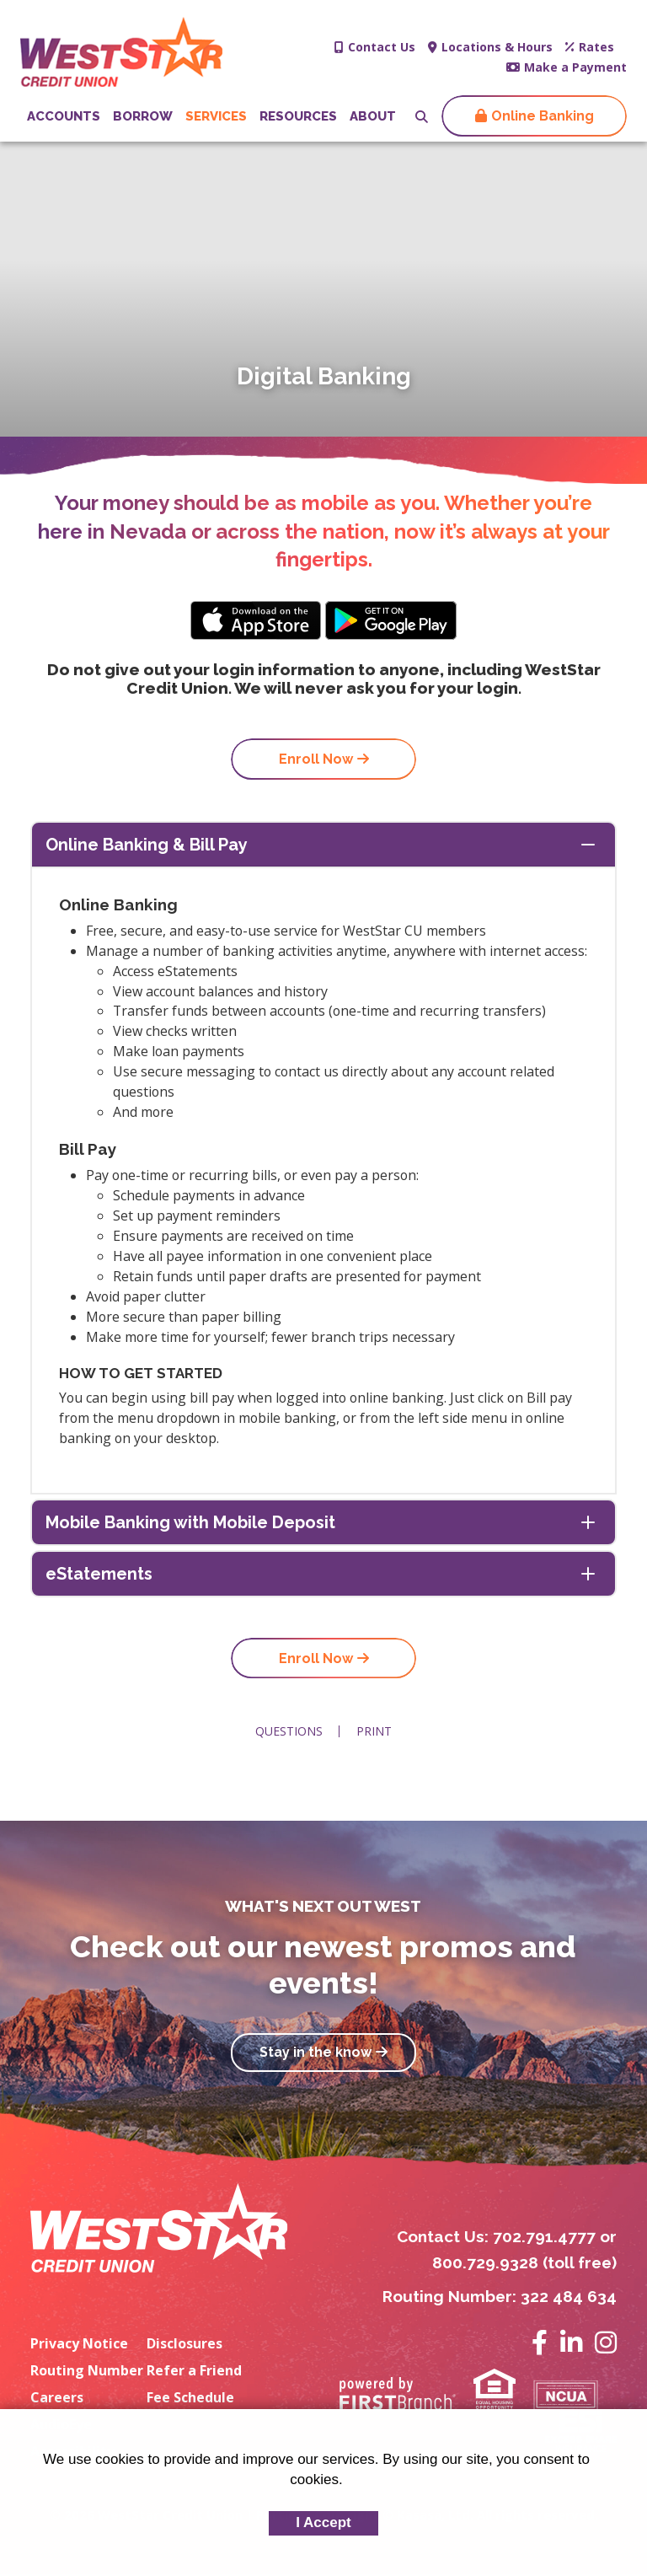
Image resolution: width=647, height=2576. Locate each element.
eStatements (98, 1574)
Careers (56, 2398)
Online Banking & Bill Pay (146, 845)
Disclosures (184, 2344)
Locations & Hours (497, 47)
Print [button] (375, 1732)
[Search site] (421, 116)
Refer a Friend (194, 2371)
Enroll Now (316, 759)
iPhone (256, 620)
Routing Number (86, 2371)
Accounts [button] (63, 116)
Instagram (606, 2343)
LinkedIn (571, 2343)
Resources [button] (298, 116)
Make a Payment (575, 67)
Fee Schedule (190, 2398)
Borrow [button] (143, 116)
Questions (289, 1732)
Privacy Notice (79, 2344)
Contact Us (381, 47)
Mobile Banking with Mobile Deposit (190, 1523)
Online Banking (542, 116)
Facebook (540, 2343)
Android (391, 620)
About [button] (373, 116)
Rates (596, 47)
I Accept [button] (323, 2522)
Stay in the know (315, 2054)
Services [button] (216, 116)
